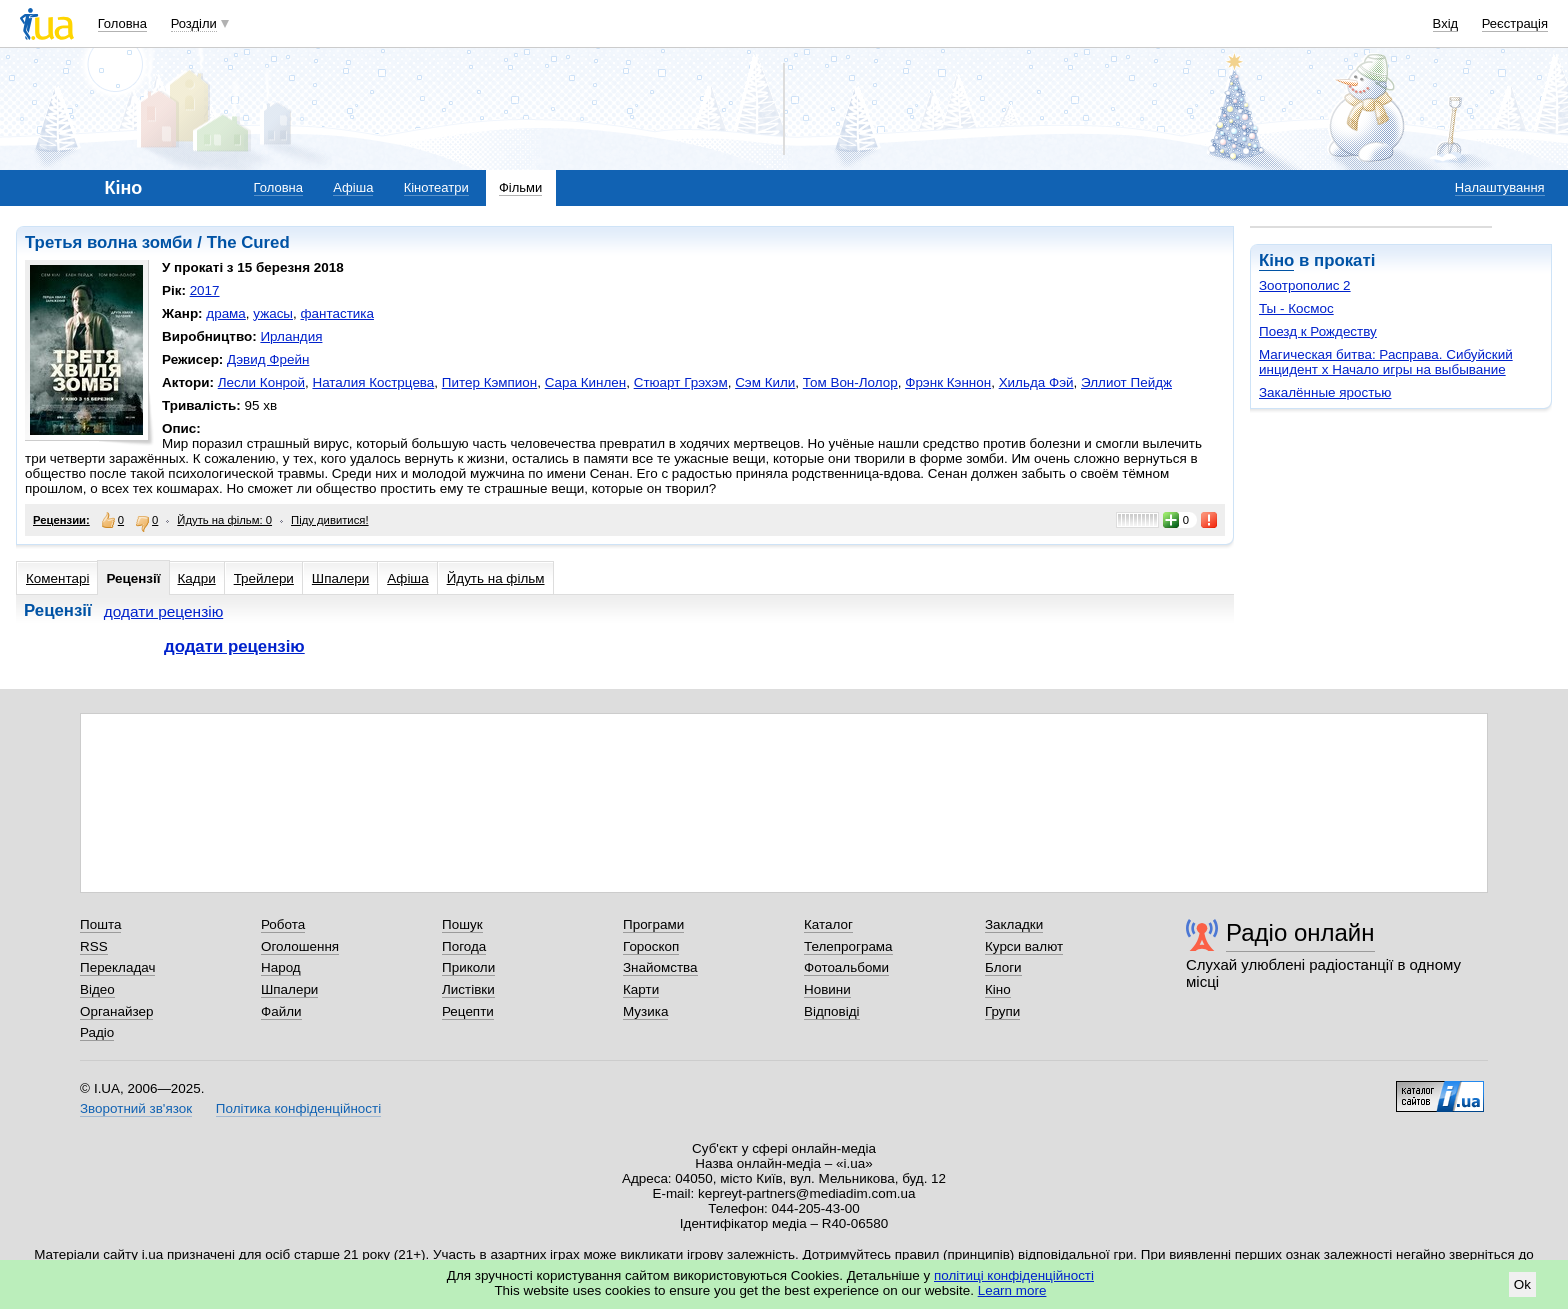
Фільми (520, 187)
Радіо (97, 1032)
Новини (827, 989)
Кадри (197, 578)
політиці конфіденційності (1014, 1275)
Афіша (353, 187)
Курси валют (1024, 946)
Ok (1522, 1284)
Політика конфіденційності (298, 1108)
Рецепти (468, 1011)
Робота (283, 924)
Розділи (194, 23)
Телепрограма (848, 946)
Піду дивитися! (330, 520)
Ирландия (291, 336)
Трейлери (264, 578)
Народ (281, 967)
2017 (205, 290)
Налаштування (1500, 187)
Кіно (1276, 260)
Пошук (462, 924)
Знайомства (660, 967)
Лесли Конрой (261, 382)
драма (226, 313)
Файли (281, 1011)
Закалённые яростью (1325, 392)
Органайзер (116, 1011)
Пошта (100, 924)
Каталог (828, 924)
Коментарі (57, 578)
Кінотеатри (436, 187)
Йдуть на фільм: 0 (224, 520)
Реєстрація (1515, 23)
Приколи (468, 967)
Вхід (1446, 23)
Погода (464, 946)
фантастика (336, 313)
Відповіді (832, 1011)
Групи (1002, 1011)
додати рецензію (164, 611)
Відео (97, 989)
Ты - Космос (1296, 308)
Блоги (1003, 967)
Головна (122, 23)
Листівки (468, 989)
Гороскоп (651, 946)
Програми (653, 924)
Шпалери (340, 578)
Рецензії (133, 578)
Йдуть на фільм (496, 578)
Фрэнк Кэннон (948, 382)
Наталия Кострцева (373, 382)
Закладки (1014, 924)
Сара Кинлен (586, 382)
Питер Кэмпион (489, 382)
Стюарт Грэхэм (681, 382)
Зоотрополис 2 (1305, 285)
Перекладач (117, 967)
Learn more (1012, 1290)
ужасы (273, 313)
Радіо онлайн (1300, 932)
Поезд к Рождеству (1318, 331)
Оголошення (300, 946)
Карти (641, 989)
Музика (645, 1011)
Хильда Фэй (1036, 382)
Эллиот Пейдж (1126, 382)
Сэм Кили (765, 382)
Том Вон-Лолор (850, 382)
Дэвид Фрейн (268, 359)
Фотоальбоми (846, 967)
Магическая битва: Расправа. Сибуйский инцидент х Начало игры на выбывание (1386, 362)
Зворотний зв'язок (136, 1108)
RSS (94, 946)
